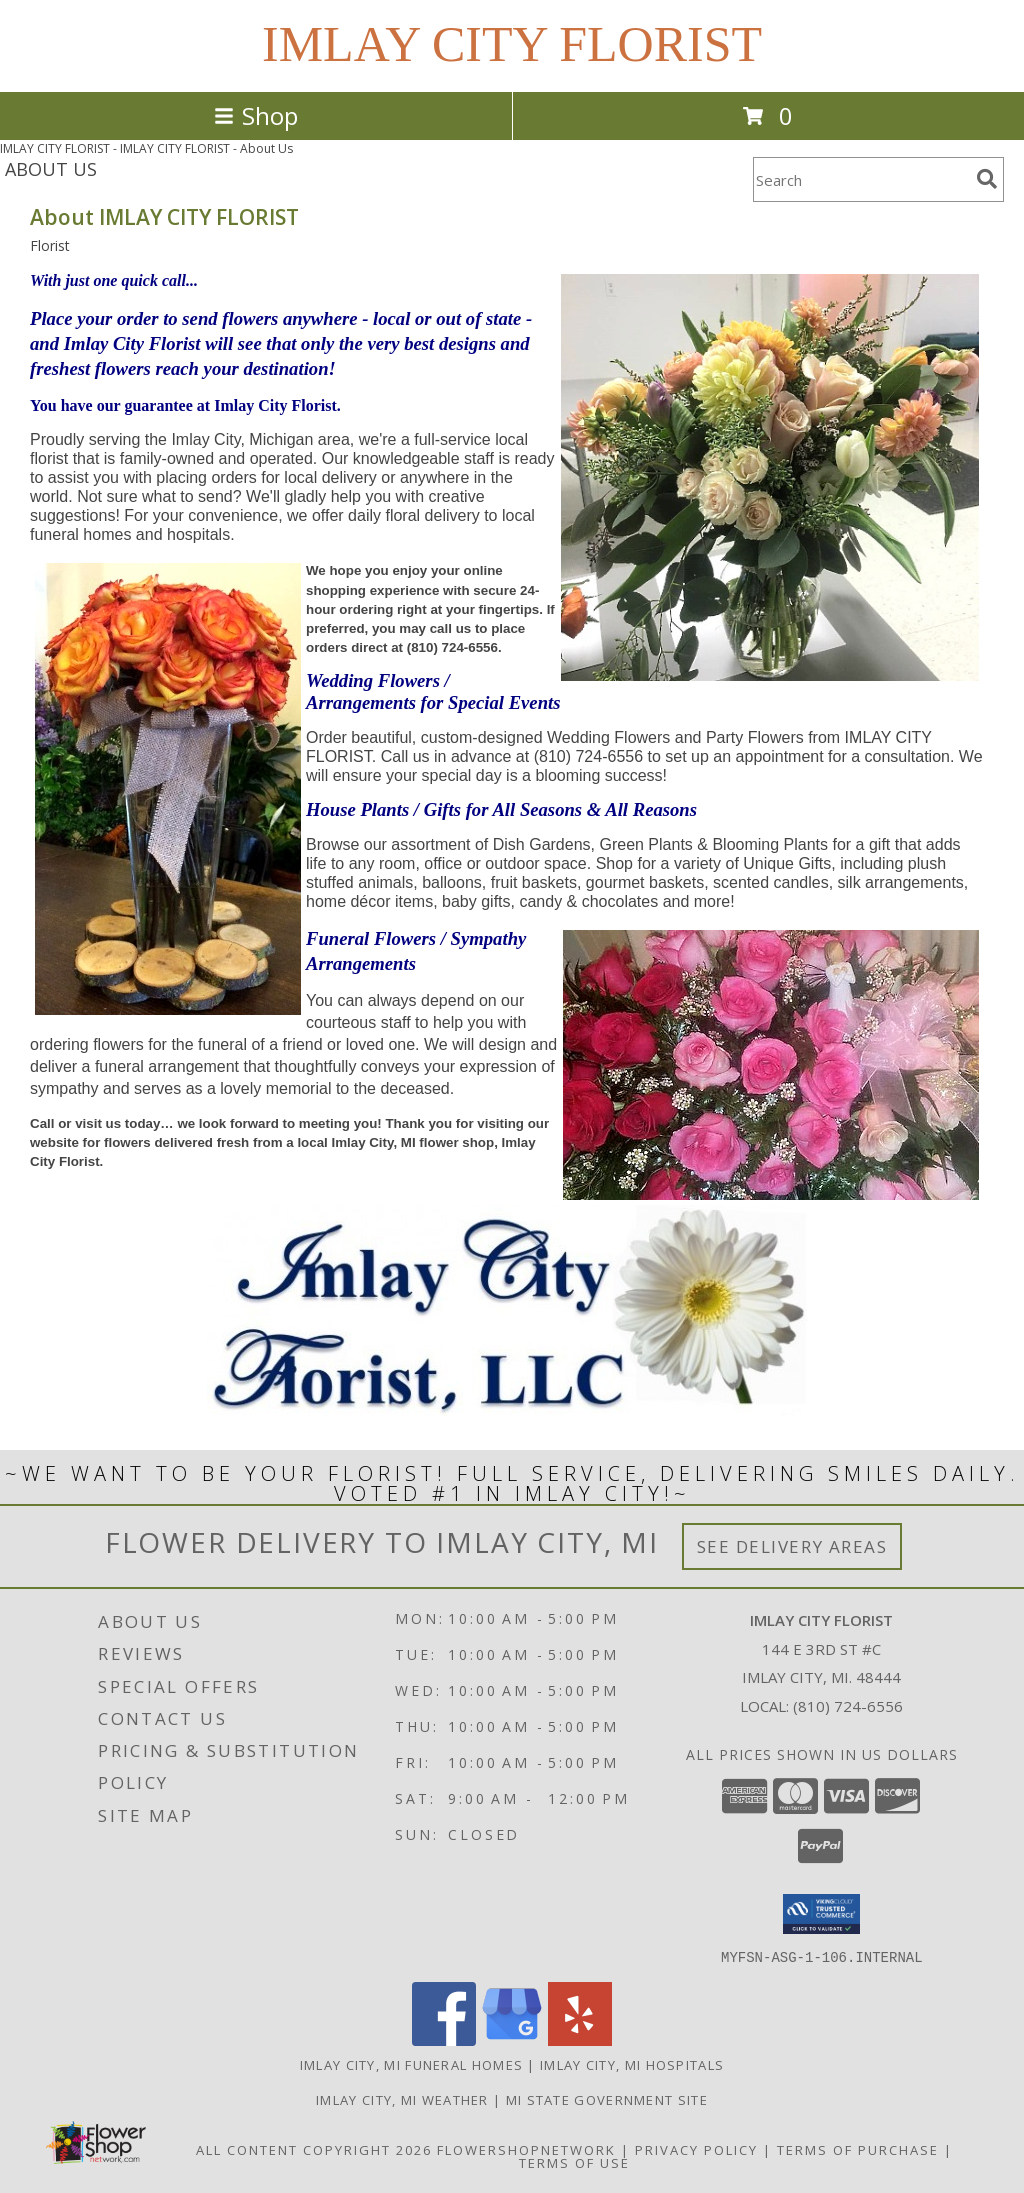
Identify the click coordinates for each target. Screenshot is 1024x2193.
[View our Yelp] (580, 2039)
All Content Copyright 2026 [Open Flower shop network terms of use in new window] (314, 2149)
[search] (987, 179)
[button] (821, 1914)
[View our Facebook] (444, 2039)
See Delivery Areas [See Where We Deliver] (792, 1546)
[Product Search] (861, 179)
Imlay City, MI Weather (402, 2099)
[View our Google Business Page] (512, 2039)
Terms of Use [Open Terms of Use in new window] (574, 2162)
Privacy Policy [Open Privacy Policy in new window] (696, 2149)
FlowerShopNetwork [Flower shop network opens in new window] (526, 2149)
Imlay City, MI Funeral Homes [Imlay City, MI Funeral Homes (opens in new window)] (411, 2064)
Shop (256, 115)
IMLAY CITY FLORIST (512, 44)
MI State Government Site (607, 2099)
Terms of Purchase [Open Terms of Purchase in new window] (858, 2149)
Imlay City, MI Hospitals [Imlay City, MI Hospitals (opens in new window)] (632, 2064)
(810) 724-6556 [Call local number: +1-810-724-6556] (848, 1706)
